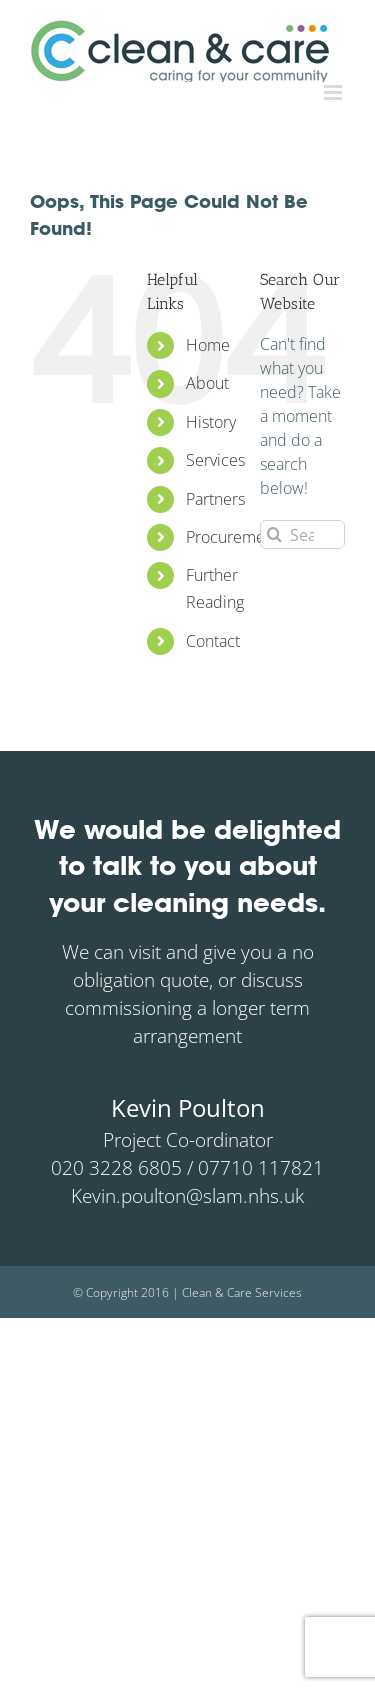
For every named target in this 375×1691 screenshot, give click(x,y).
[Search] (274, 534)
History (211, 422)
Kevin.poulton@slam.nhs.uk (187, 1195)
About (207, 383)
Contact (213, 641)
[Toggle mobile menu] (334, 92)
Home (208, 345)
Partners (215, 499)
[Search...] (302, 534)
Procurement (232, 537)
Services (215, 460)
